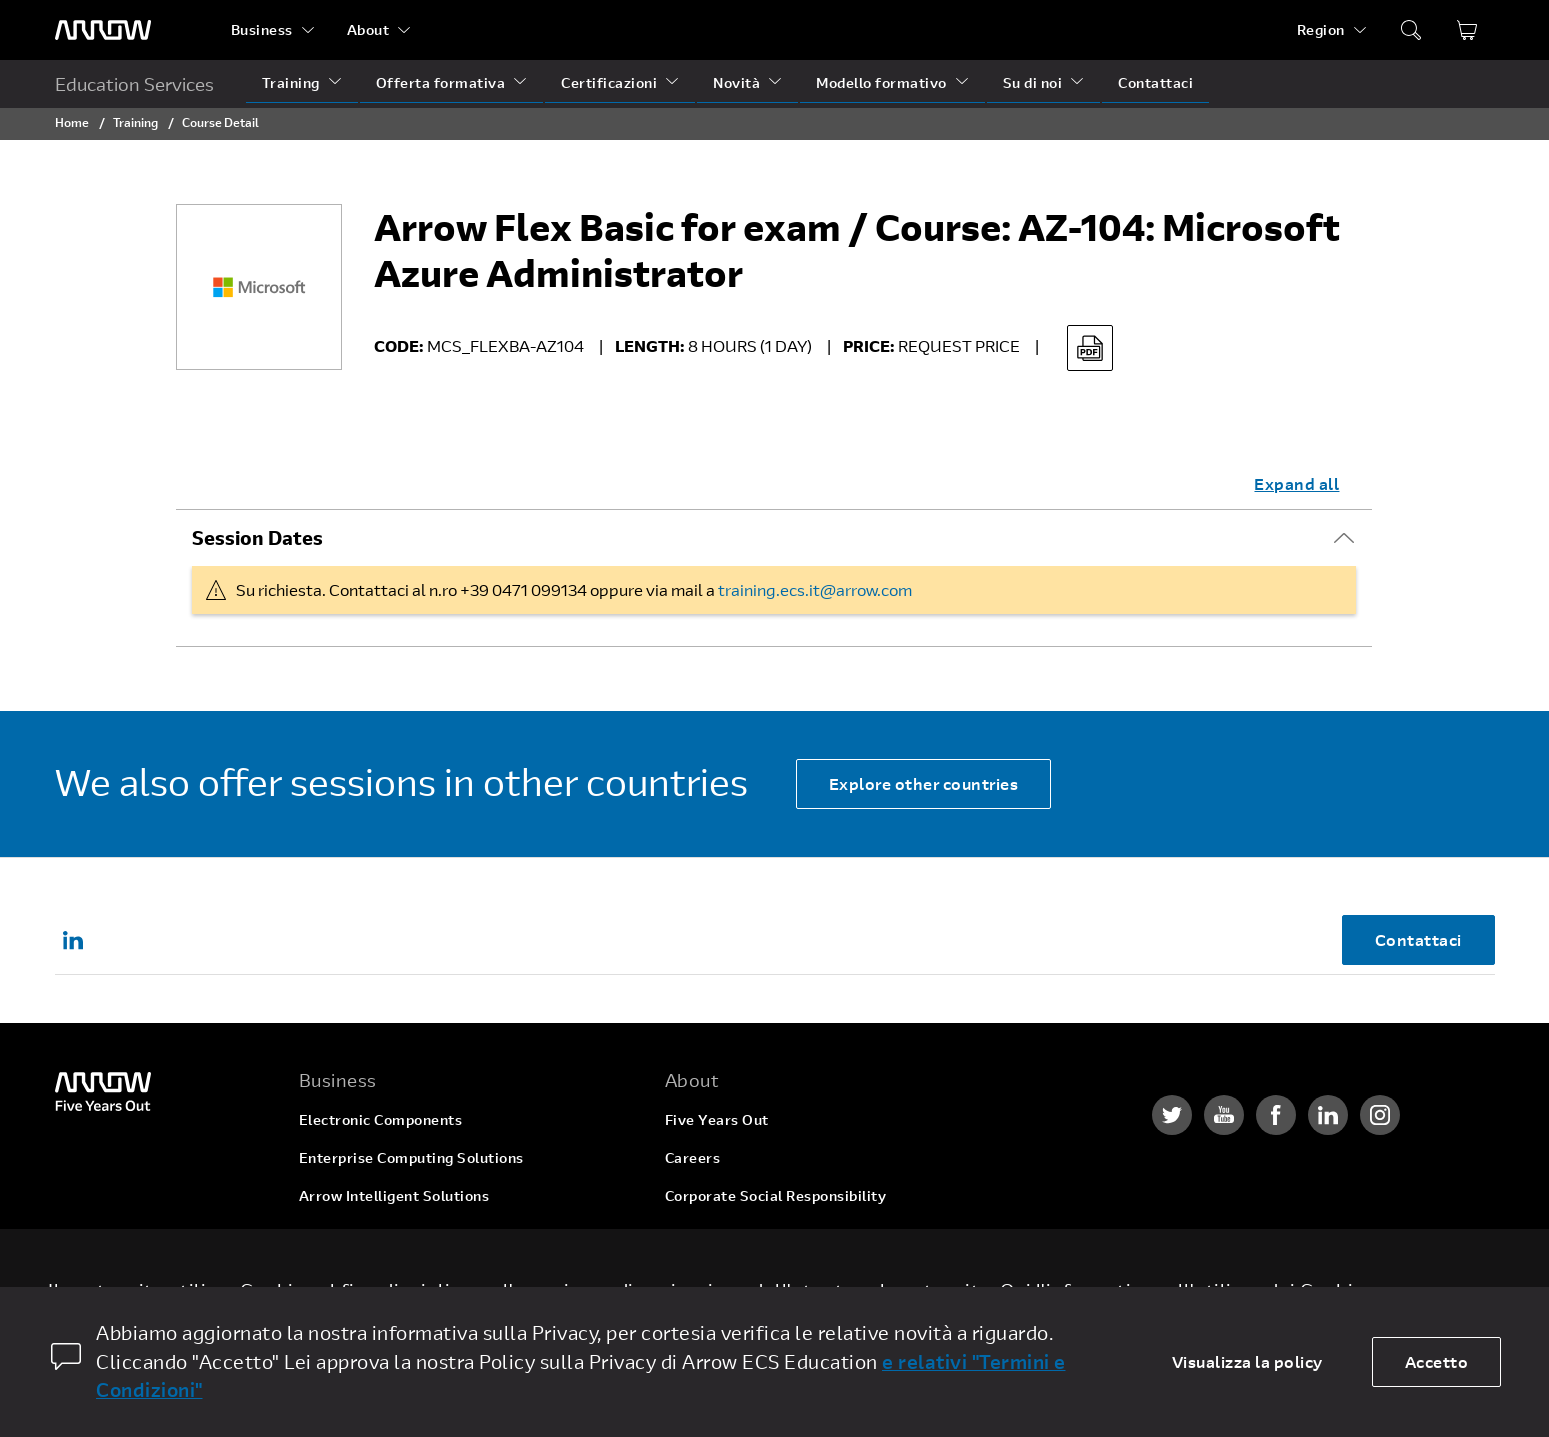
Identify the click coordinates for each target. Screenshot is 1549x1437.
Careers (693, 1157)
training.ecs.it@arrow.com (815, 589)
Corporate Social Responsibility (776, 1195)
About (368, 29)
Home (72, 122)
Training (291, 82)
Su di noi (1033, 82)
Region (1321, 29)
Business (262, 29)
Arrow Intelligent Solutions (394, 1195)
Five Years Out (717, 1119)
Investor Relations (729, 1233)
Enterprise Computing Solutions (411, 1157)
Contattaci (1155, 82)
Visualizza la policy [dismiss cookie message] (1247, 1361)
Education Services (134, 84)
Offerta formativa (441, 82)
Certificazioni (609, 82)
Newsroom (702, 1271)
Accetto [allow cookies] (1437, 1361)
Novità (736, 82)
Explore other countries (924, 783)
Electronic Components (381, 1119)
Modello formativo (881, 82)
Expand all (1296, 483)
